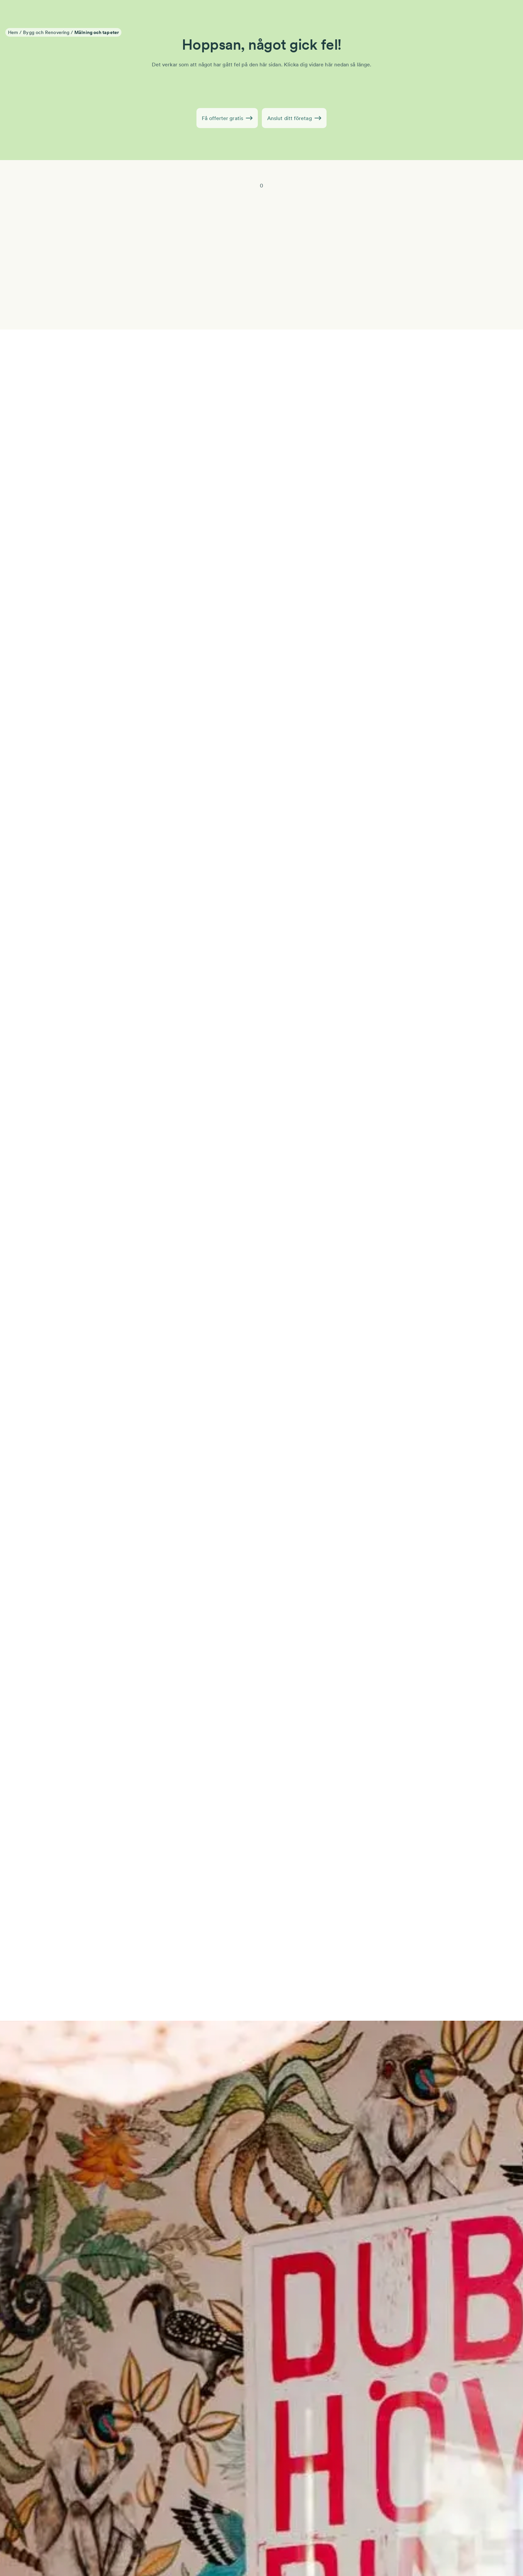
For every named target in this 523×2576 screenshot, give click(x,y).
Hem (13, 32)
